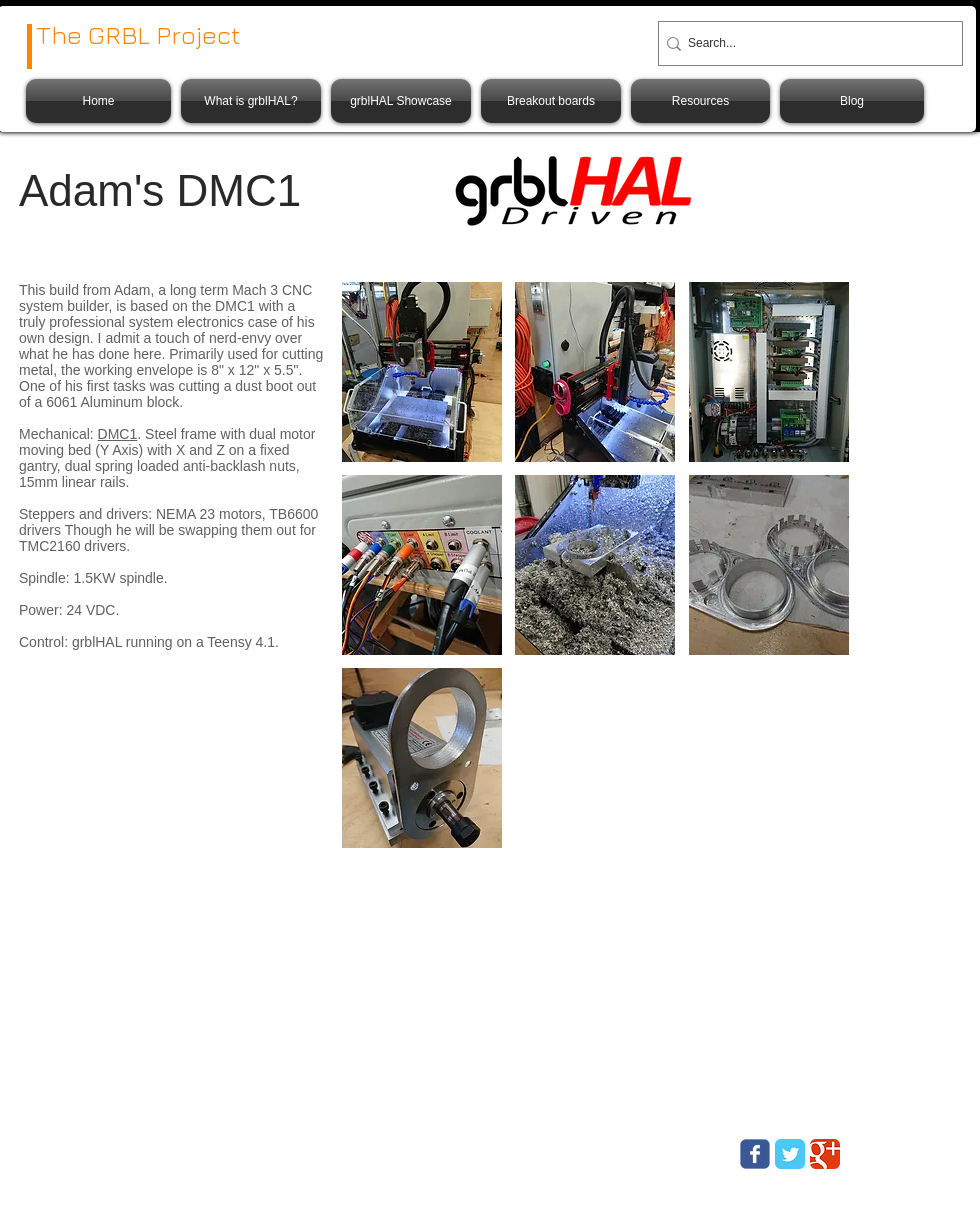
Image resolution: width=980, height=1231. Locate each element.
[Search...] (804, 43)
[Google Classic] (825, 1154)
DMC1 (118, 434)
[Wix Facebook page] (755, 1154)
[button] (422, 372)
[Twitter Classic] (790, 1154)
